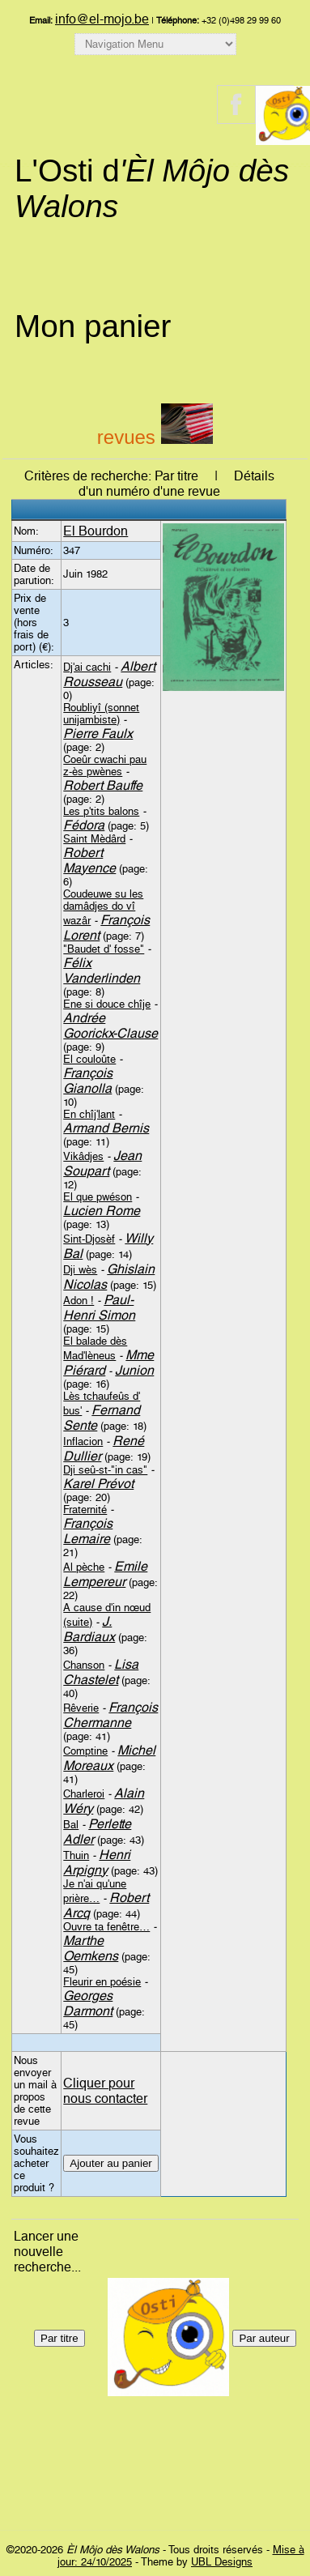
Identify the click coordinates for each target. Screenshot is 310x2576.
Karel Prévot (98, 1483)
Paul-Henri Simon (99, 1307)
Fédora (83, 825)
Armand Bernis (106, 1128)
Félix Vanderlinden (101, 970)
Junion (134, 1370)
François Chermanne (110, 1715)
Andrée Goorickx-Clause (110, 1025)
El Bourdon (95, 531)
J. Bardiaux (89, 1629)
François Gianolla (88, 1080)
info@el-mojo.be (102, 19)
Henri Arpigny (96, 1862)
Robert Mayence (89, 860)
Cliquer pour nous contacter (105, 2090)
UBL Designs (222, 2562)
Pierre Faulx (98, 733)
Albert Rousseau (109, 674)
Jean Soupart (102, 1163)
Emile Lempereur (105, 1574)
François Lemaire (88, 1531)
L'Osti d (152, 188)
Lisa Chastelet (100, 1672)
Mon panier (93, 326)
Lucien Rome (101, 1210)
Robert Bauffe (102, 785)
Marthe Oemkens (90, 1948)
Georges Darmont (88, 2003)
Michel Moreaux (109, 1757)
